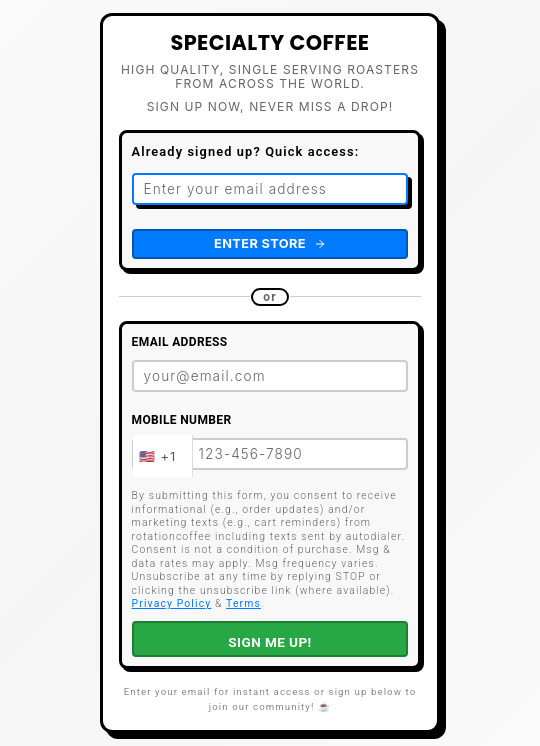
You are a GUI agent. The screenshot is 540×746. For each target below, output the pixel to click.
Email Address (180, 342)
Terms (243, 603)
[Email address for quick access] (270, 189)
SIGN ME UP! (269, 642)
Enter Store (270, 243)
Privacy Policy (172, 603)
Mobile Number (182, 420)
